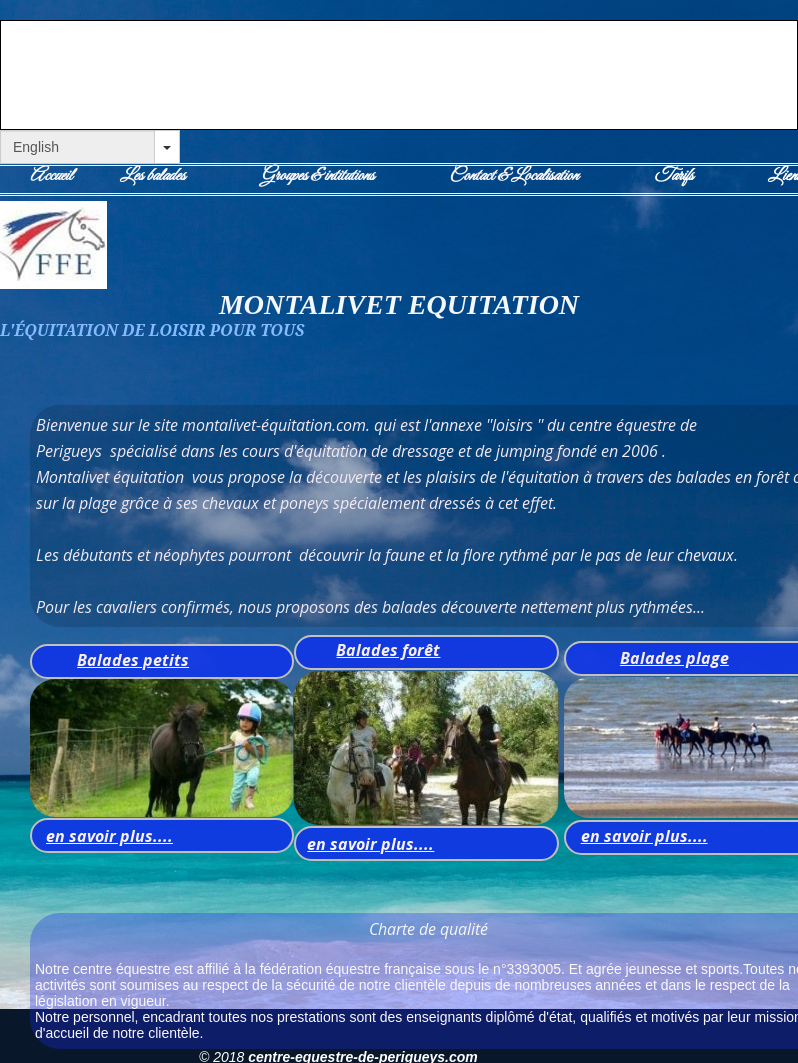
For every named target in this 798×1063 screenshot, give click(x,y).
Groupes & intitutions (317, 176)
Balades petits (133, 660)
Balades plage (674, 658)
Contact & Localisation (513, 176)
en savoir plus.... (109, 836)
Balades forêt (388, 650)
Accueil (51, 176)
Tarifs (673, 176)
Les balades (152, 176)
